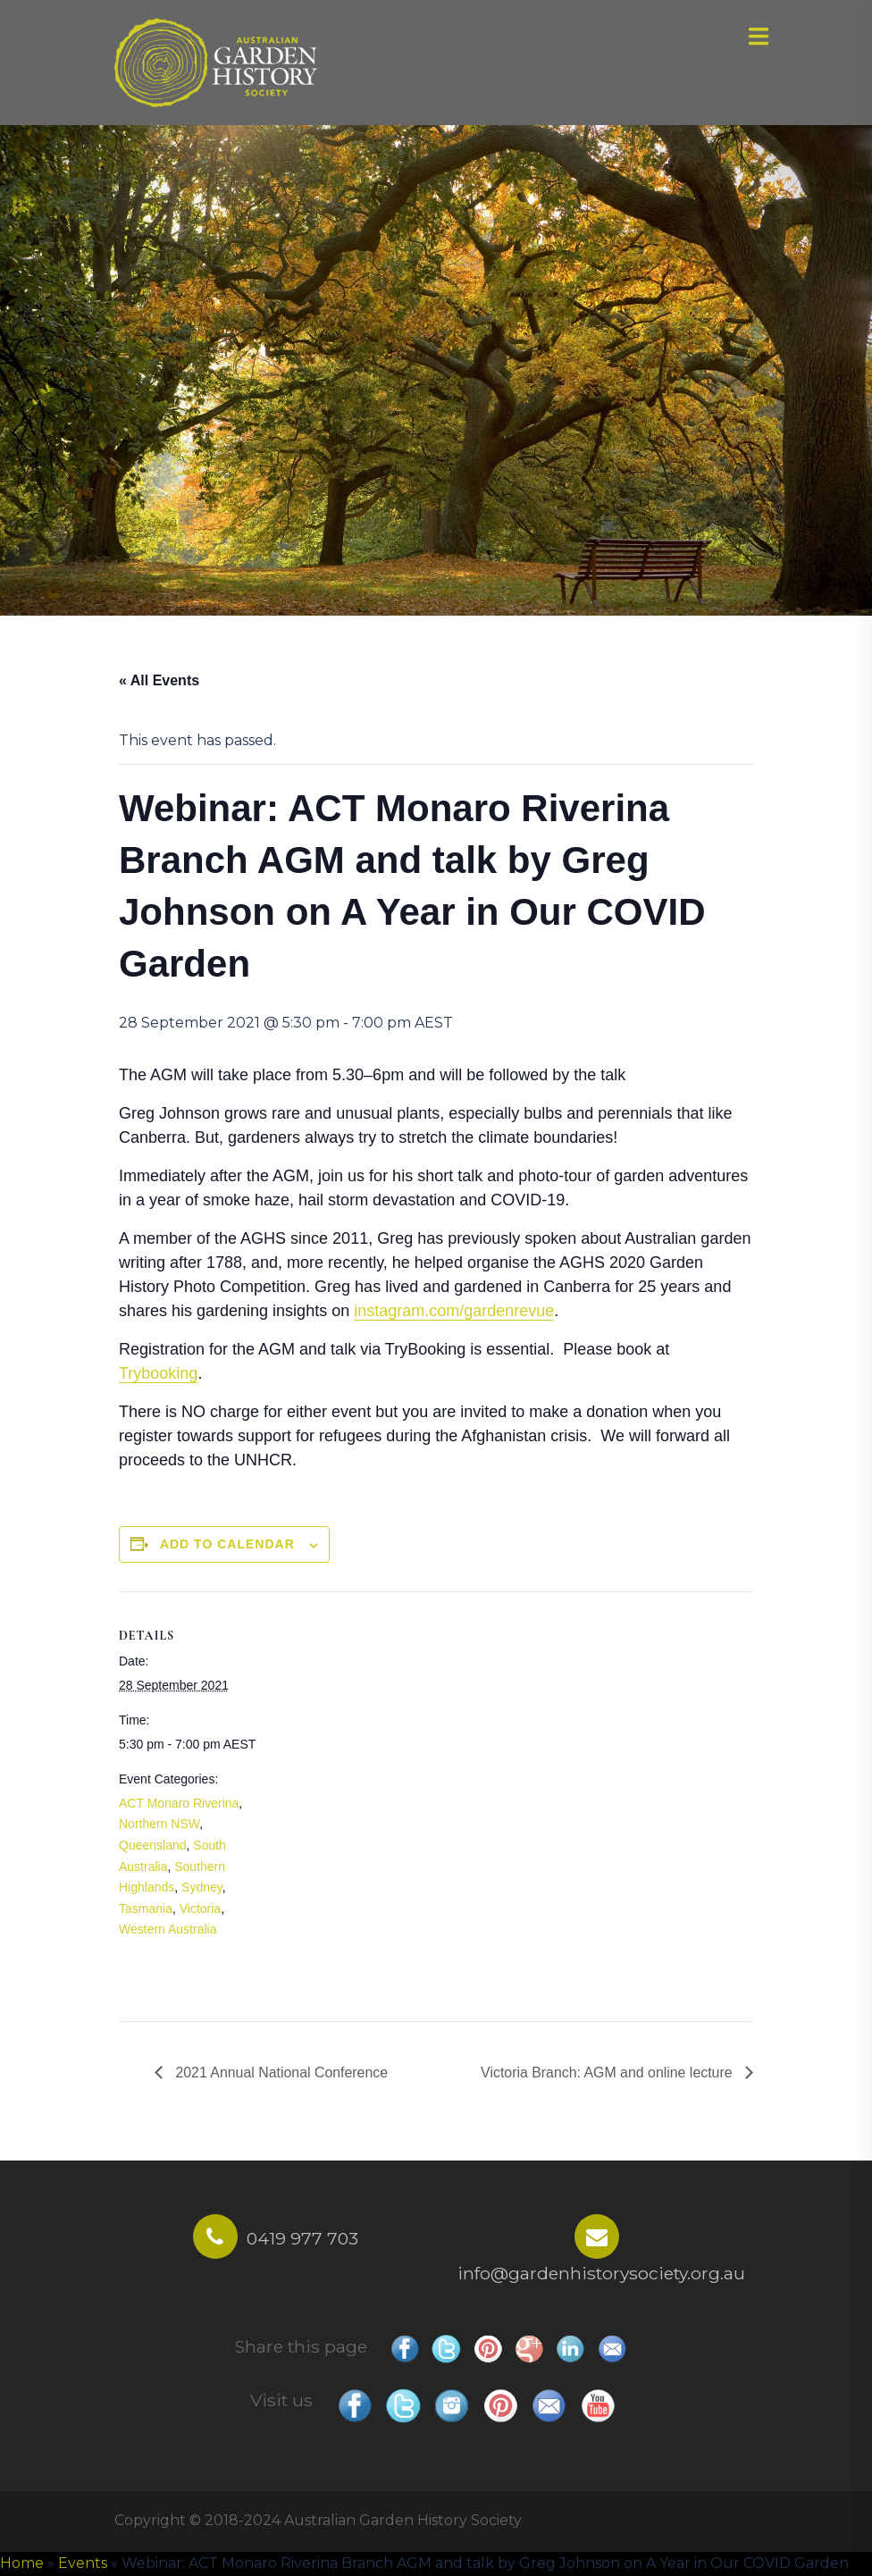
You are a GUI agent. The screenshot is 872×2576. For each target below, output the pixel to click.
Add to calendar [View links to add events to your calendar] (227, 1544)
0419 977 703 (302, 2238)
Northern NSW (159, 1824)
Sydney (201, 1887)
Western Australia (167, 1929)
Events (82, 2563)
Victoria (200, 1908)
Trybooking (158, 1373)
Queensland (153, 1845)
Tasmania (145, 1908)
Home (22, 2563)
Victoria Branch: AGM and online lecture (607, 2072)
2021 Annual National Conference (281, 2072)
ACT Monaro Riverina (179, 1803)
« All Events (159, 680)
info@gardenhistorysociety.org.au (601, 2273)
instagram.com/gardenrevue (454, 1311)
